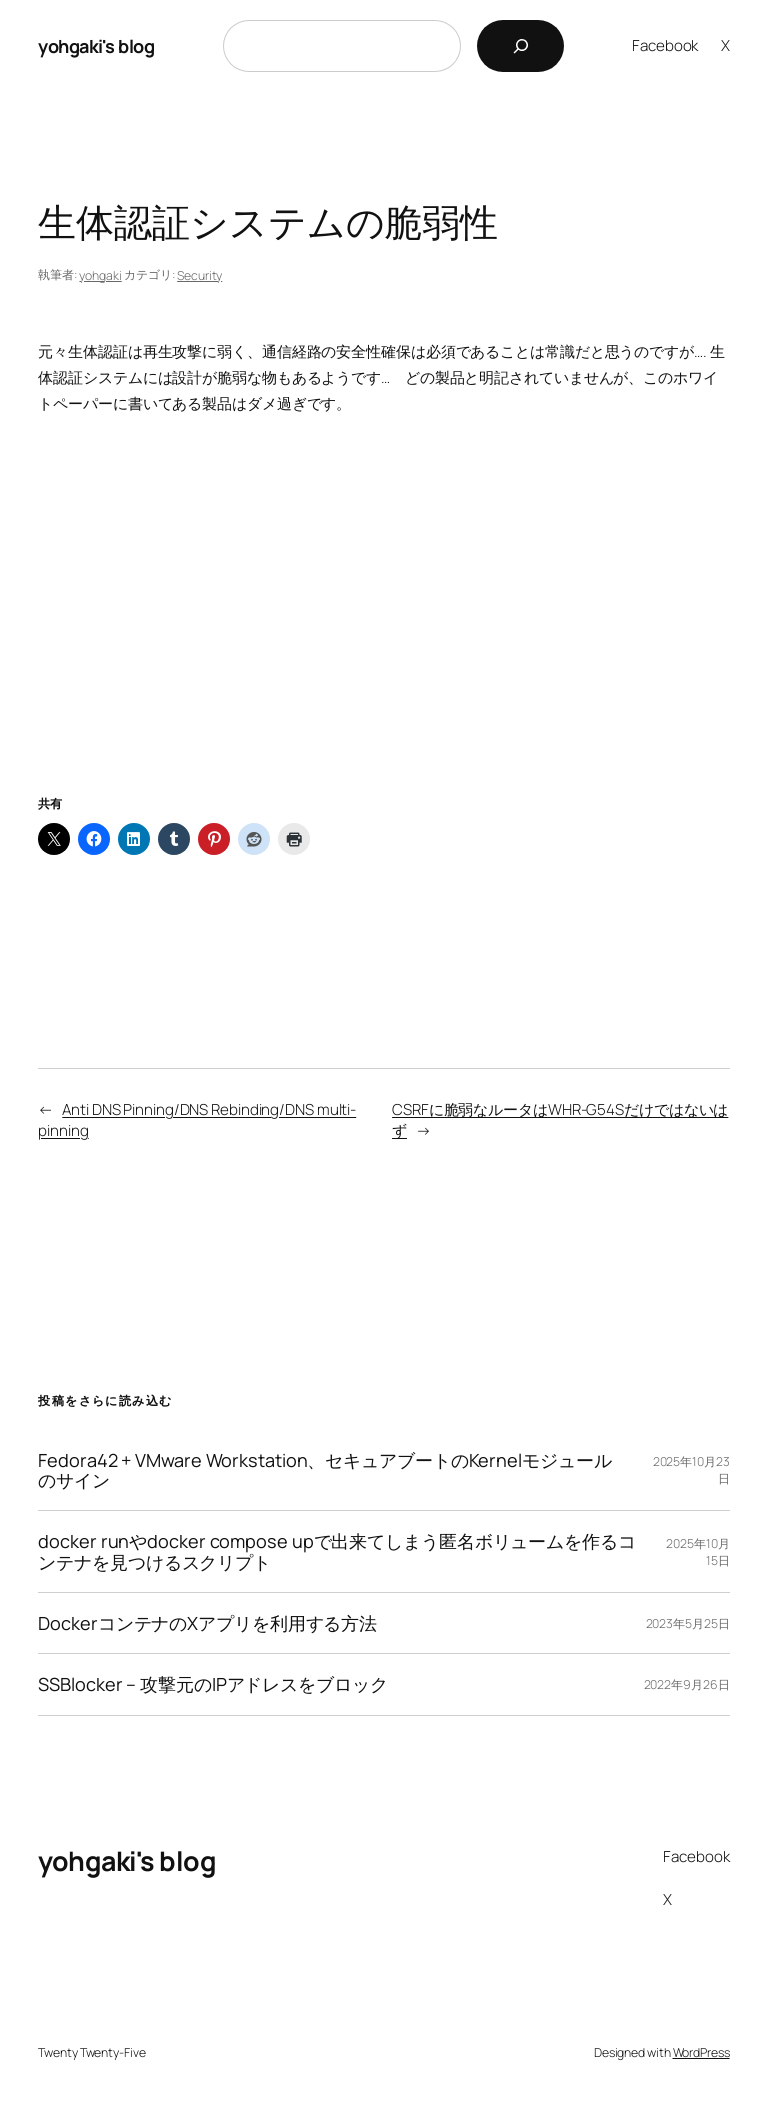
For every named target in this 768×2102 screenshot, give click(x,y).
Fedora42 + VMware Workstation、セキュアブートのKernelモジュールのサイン (324, 1470)
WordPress (701, 2052)
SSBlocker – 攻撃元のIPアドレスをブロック (212, 1684)
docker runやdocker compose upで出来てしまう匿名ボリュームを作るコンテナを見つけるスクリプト (336, 1551)
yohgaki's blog (96, 46)
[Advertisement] (383, 629)
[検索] (520, 46)
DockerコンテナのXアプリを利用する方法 (207, 1623)
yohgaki (100, 275)
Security (199, 275)
